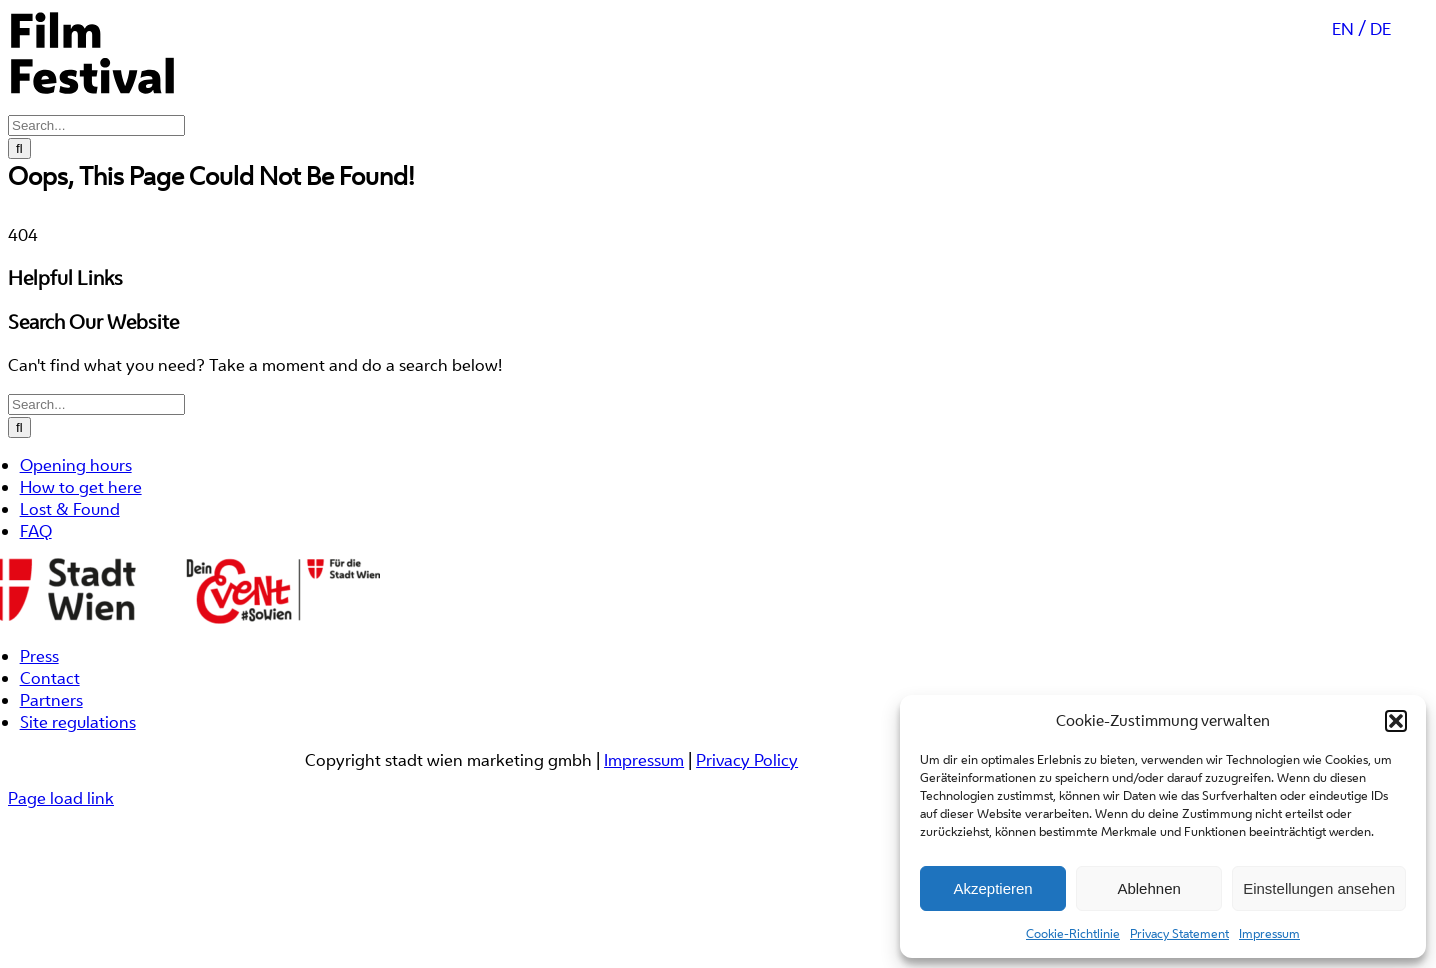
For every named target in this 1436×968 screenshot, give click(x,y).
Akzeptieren (992, 888)
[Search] (19, 498)
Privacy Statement (1179, 933)
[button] (1396, 721)
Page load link (61, 869)
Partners (51, 771)
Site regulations (78, 793)
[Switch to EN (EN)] (1349, 139)
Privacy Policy (747, 831)
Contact (50, 749)
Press (39, 727)
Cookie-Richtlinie (1073, 933)
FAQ (36, 602)
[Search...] (96, 475)
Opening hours (76, 536)
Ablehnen (1148, 888)
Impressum (1269, 933)
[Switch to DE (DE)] (1380, 139)
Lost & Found (70, 580)
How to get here (81, 558)
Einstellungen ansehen (1319, 888)
